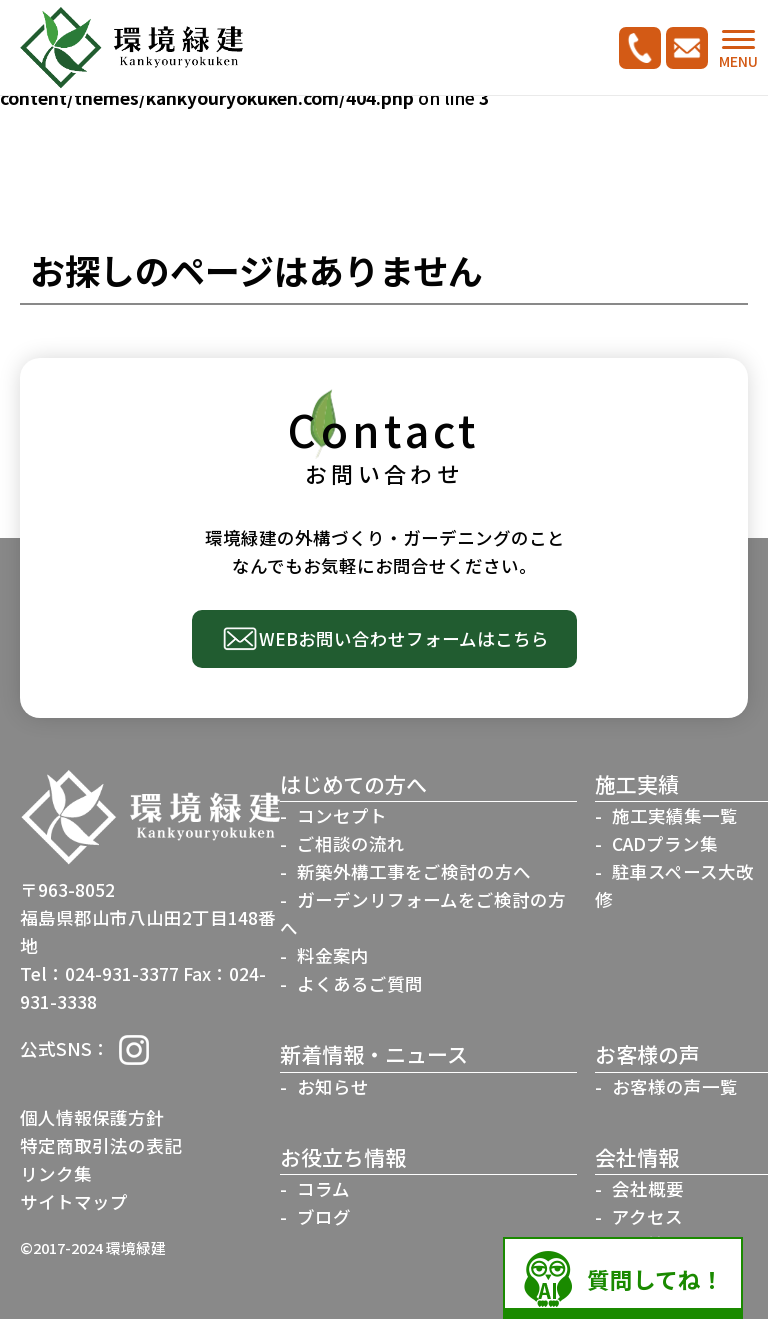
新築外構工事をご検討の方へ (414, 871)
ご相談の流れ (351, 843)
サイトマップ (74, 1201)
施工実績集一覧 (675, 815)
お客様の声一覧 (675, 1086)
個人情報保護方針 (92, 1117)
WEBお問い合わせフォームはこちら (404, 638)
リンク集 (56, 1173)
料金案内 (333, 955)
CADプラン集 (665, 843)
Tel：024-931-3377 (99, 973)
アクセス (647, 1216)
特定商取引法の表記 (101, 1145)
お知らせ (333, 1086)
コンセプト (342, 815)
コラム (323, 1188)
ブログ (324, 1216)
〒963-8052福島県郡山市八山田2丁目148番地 (148, 917)
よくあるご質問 (360, 983)
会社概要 (648, 1188)
